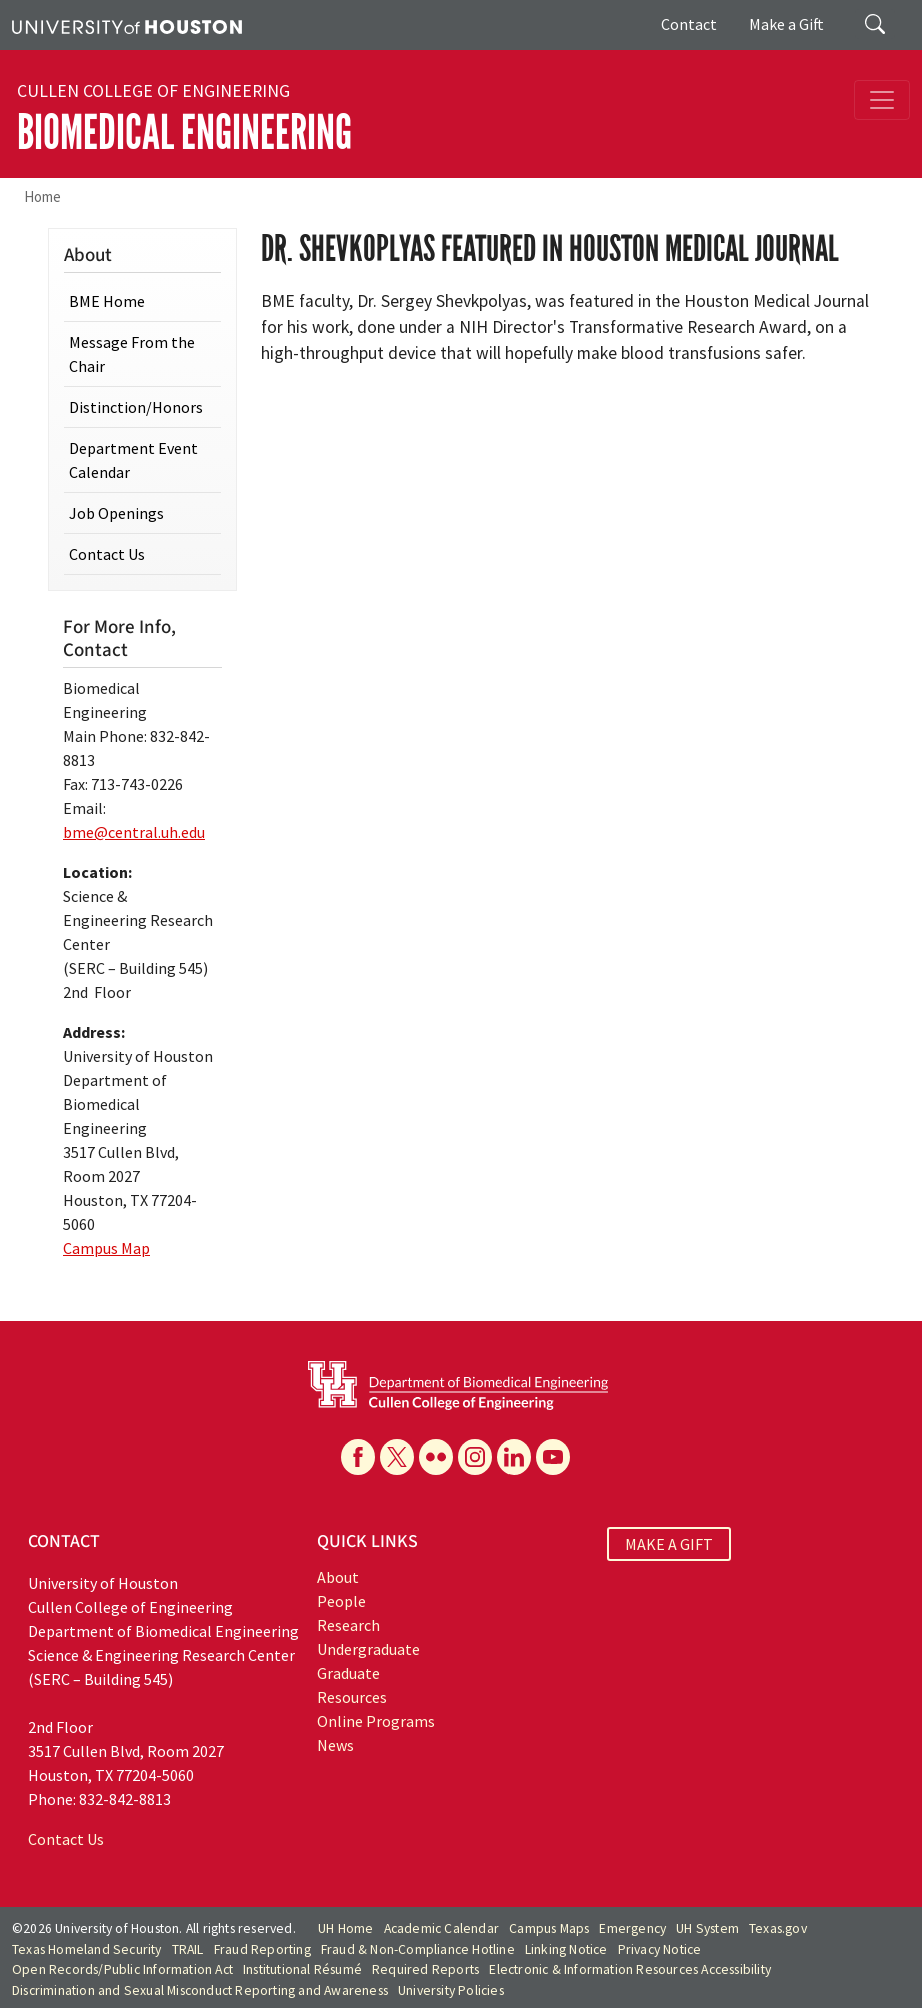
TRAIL (188, 1949)
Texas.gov (778, 1928)
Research (348, 1625)
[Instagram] (475, 1457)
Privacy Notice (660, 1949)
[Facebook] (358, 1457)
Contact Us (107, 554)
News (335, 1745)
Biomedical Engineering (184, 132)
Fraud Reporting (262, 1949)
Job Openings (116, 513)
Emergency (632, 1928)
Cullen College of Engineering (153, 91)
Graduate (348, 1673)
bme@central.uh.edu (134, 832)
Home (42, 196)
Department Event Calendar (133, 460)
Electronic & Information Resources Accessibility (630, 1969)
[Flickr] (436, 1457)
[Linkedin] (514, 1457)
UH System (707, 1928)
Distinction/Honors (136, 407)
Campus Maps (549, 1928)
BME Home (107, 301)
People (341, 1601)
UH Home (345, 1928)
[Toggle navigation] (882, 100)
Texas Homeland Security (87, 1949)
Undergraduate (368, 1649)
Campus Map (106, 1248)
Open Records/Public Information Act (122, 1969)
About (338, 1577)
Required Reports (425, 1969)
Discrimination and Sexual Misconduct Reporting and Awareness (200, 1990)
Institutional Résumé (302, 1969)
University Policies (451, 1990)
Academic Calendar (441, 1928)
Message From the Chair (132, 354)
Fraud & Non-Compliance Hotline (418, 1949)
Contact (689, 24)
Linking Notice (566, 1949)
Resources (352, 1697)
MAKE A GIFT (669, 1544)
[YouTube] (553, 1457)
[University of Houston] (127, 25)
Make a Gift (786, 24)
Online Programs (376, 1721)
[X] (397, 1457)
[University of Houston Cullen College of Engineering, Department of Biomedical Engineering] (458, 1384)
